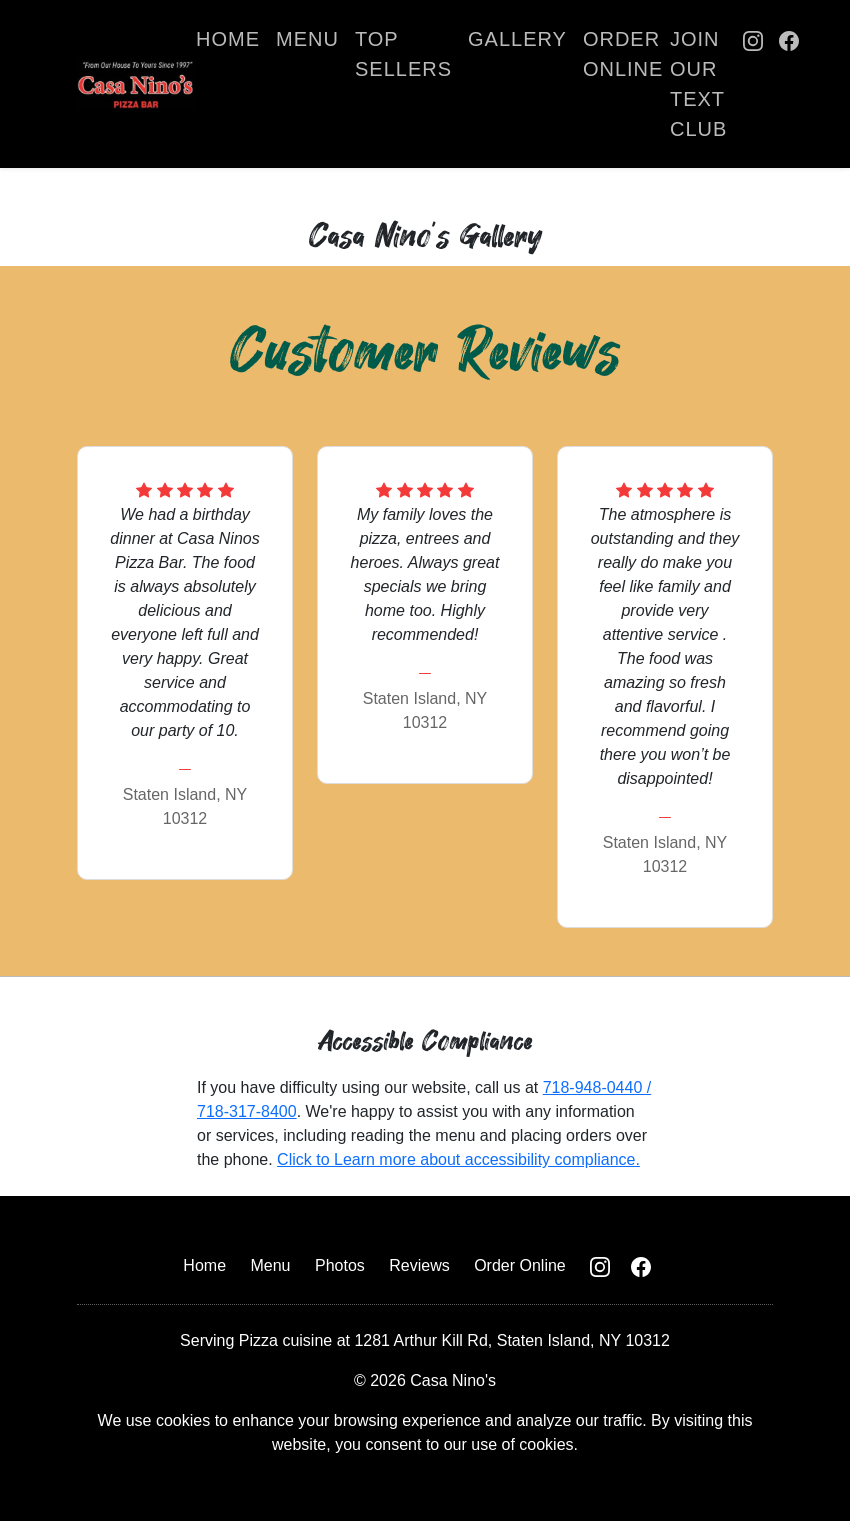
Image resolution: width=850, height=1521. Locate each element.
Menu (307, 39)
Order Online (623, 54)
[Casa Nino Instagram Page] (753, 84)
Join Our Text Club (698, 84)
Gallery (517, 39)
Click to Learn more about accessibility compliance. (458, 1159)
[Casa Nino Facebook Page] (789, 84)
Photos (340, 1265)
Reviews (419, 1265)
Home (228, 39)
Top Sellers (403, 54)
